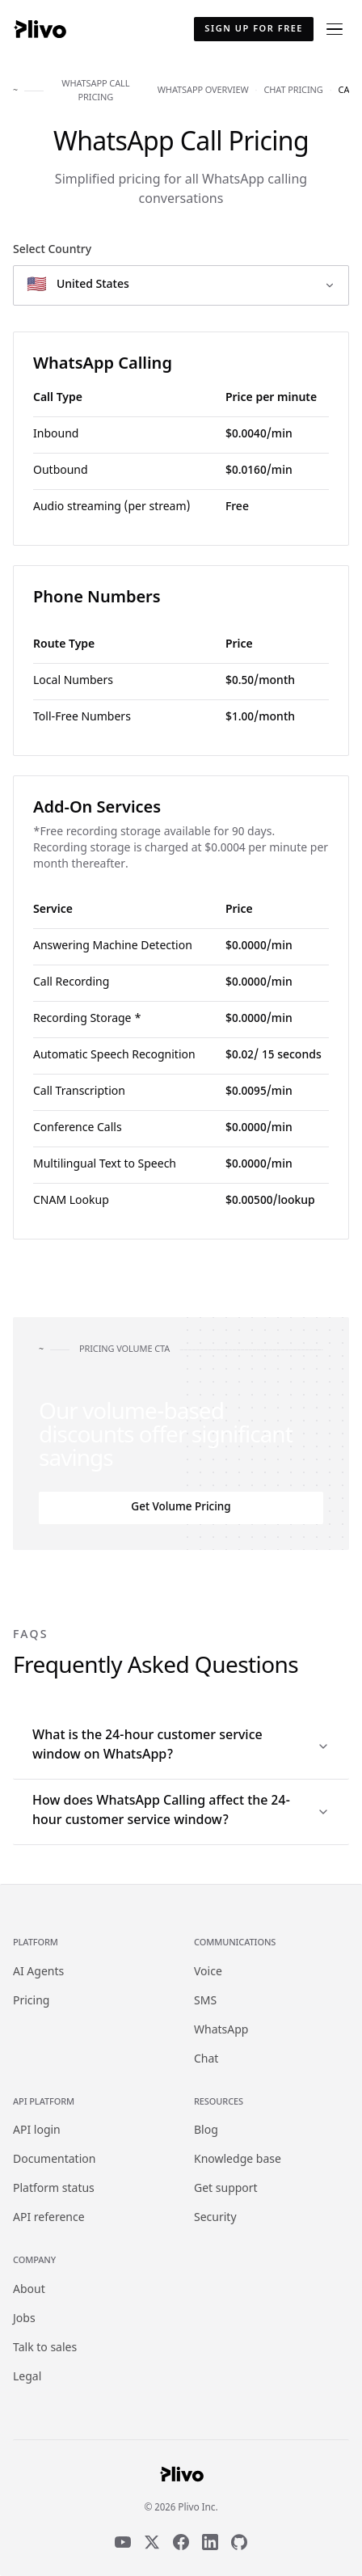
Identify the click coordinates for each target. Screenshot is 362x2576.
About (29, 2290)
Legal (27, 2377)
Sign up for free (253, 29)
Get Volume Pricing (180, 1508)
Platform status (54, 2189)
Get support (226, 2189)
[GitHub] (239, 2542)
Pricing (31, 2001)
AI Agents (38, 1972)
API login (37, 2131)
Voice (208, 1972)
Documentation (54, 2160)
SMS (205, 2001)
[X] (152, 2542)
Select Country (52, 250)
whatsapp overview (203, 90)
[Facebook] (181, 2542)
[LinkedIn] (210, 2542)
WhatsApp (221, 2030)
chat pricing (292, 90)
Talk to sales (45, 2348)
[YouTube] (123, 2542)
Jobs (24, 2319)
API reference (49, 2218)
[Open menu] (334, 29)
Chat (206, 2059)
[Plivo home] (39, 29)
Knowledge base (237, 2160)
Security (215, 2218)
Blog (206, 2131)
